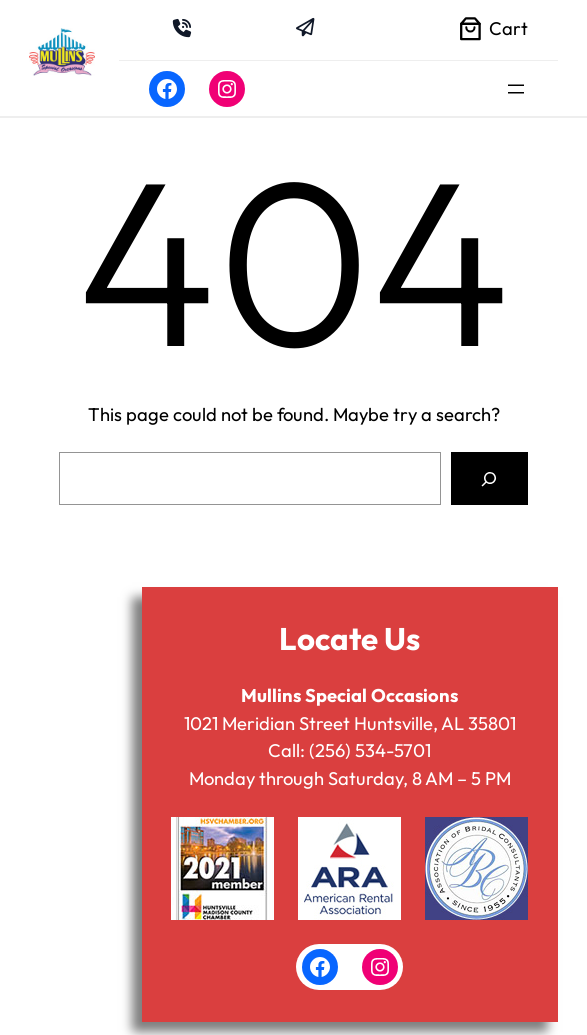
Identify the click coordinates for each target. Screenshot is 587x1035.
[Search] (489, 478)
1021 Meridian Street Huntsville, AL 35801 (350, 723)
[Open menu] (516, 89)
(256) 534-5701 (370, 750)
